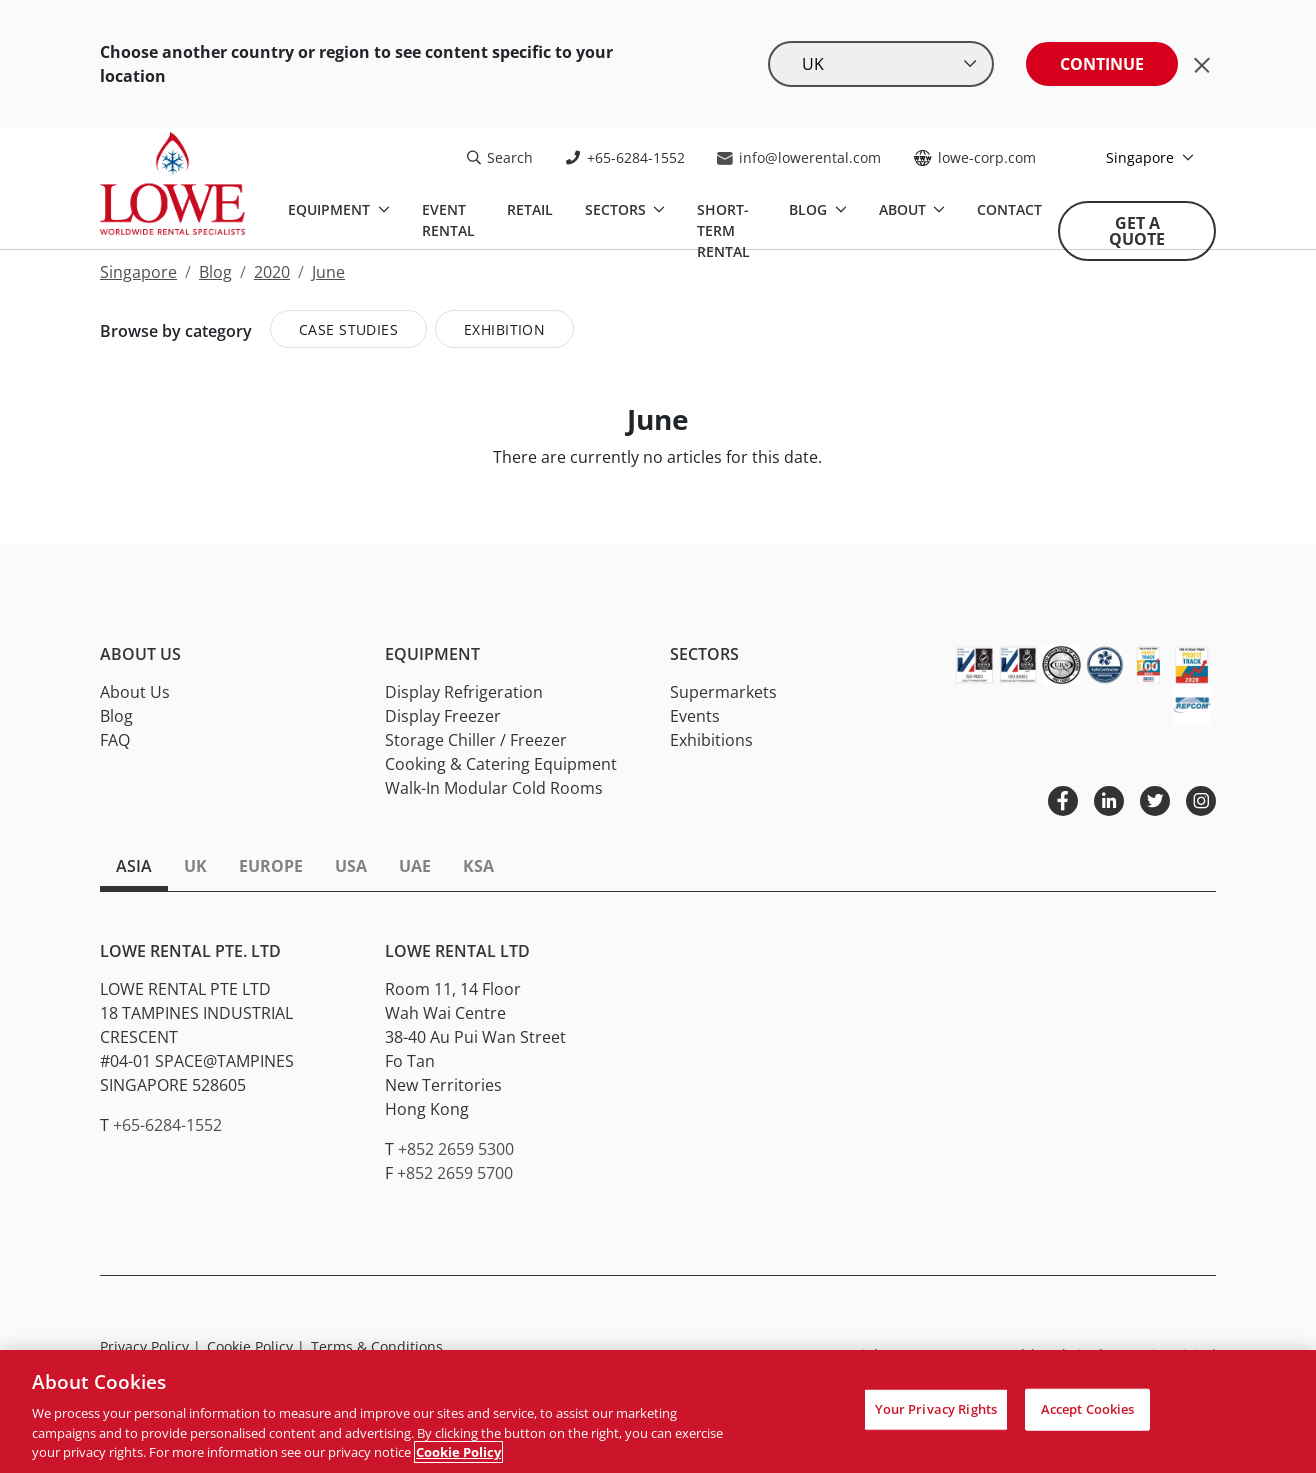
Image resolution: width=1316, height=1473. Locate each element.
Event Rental (448, 220)
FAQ (115, 740)
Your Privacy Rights (936, 1409)
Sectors (617, 209)
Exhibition (504, 329)
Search (500, 157)
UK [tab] (195, 866)
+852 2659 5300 (456, 1149)
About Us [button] (140, 654)
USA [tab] (351, 866)
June (328, 272)
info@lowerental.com (799, 157)
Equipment (331, 209)
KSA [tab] (478, 866)
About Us (135, 692)
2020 (272, 272)
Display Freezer (443, 716)
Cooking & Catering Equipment (501, 764)
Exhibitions (711, 740)
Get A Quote (1137, 231)
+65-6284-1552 (625, 157)
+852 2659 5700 (455, 1173)
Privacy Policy (150, 1346)
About (904, 209)
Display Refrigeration (464, 692)
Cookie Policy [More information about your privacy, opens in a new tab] (458, 1452)
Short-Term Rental (723, 230)
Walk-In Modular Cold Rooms (494, 788)
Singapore (1142, 157)
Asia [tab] (134, 866)
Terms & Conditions (377, 1346)
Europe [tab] (271, 866)
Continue (1102, 64)
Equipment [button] (432, 654)
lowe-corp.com (974, 157)
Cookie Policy (256, 1346)
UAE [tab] (415, 866)
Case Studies (348, 329)
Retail (530, 209)
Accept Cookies (1088, 1409)
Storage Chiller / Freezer (476, 740)
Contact (1009, 209)
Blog (810, 209)
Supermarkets (723, 692)
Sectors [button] (704, 654)
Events (695, 716)
